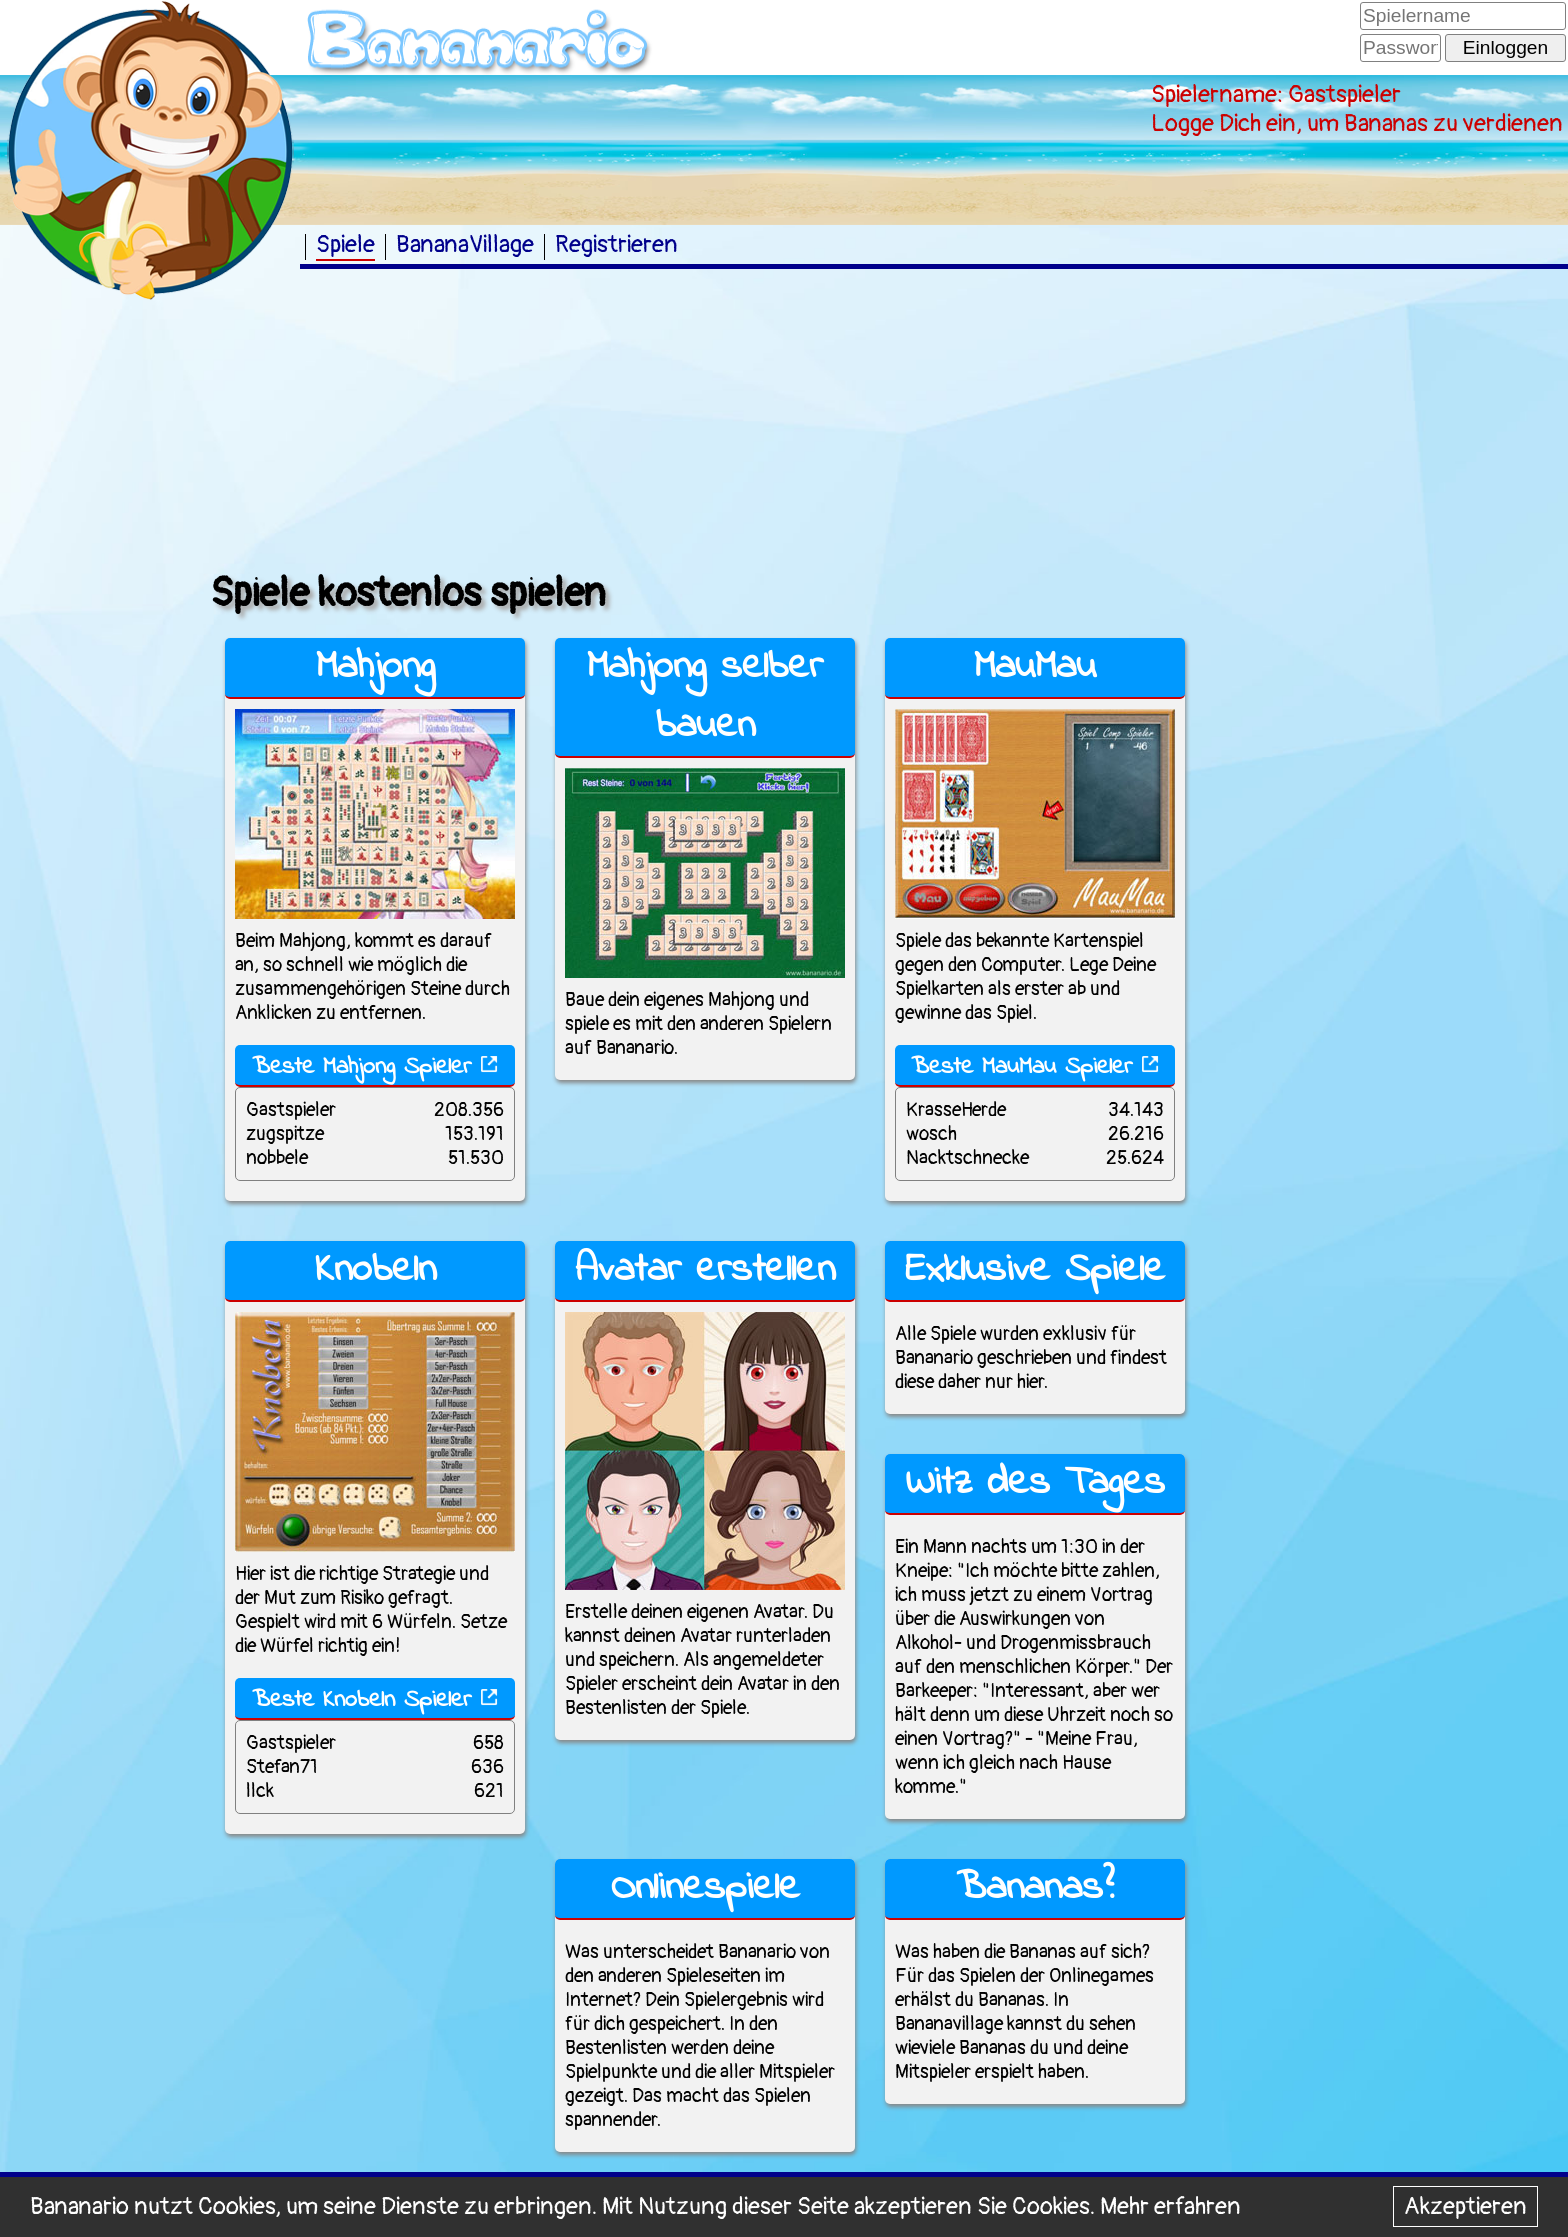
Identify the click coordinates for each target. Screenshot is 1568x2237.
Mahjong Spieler (410, 1067)
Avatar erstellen (705, 1270)
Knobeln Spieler (410, 1700)
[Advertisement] (100, 619)
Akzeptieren (1465, 2206)
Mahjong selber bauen (705, 697)
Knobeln (375, 1270)
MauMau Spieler (1070, 1067)
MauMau (1035, 667)
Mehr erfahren (1170, 2206)
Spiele (345, 244)
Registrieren (616, 244)
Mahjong (375, 667)
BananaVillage (465, 244)
